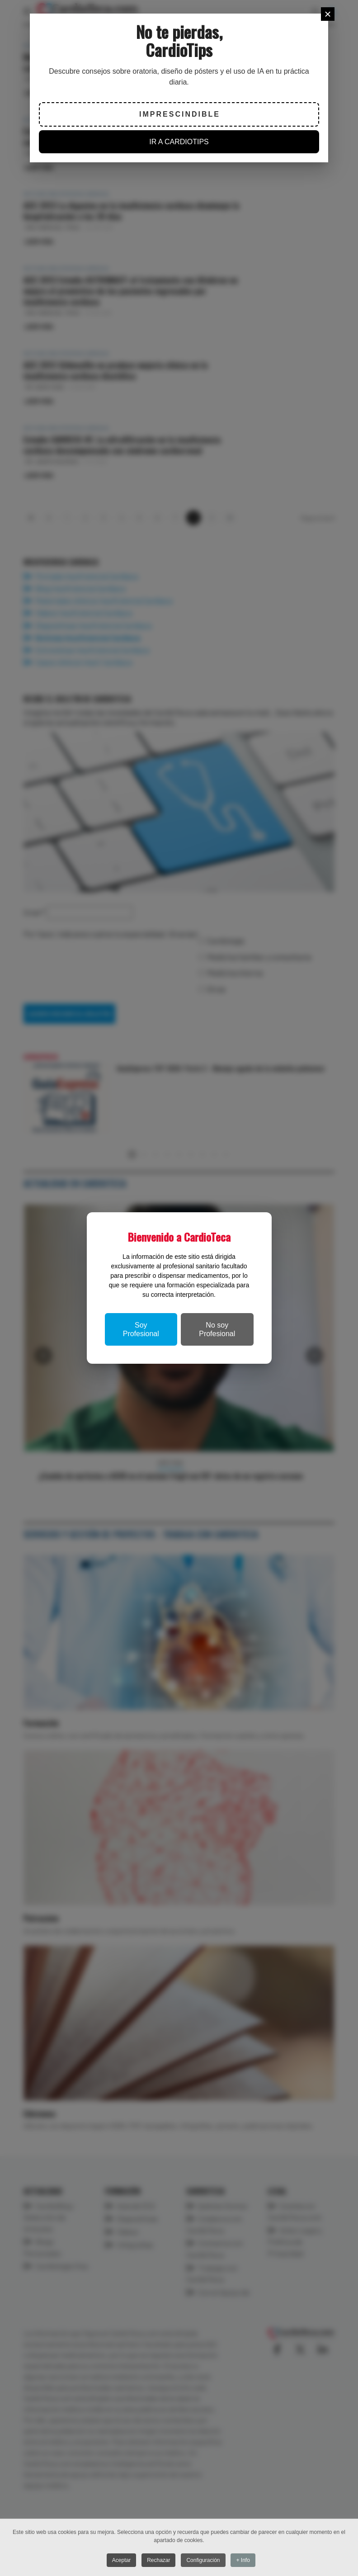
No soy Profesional (217, 1329)
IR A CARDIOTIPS (179, 142)
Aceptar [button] (120, 2560)
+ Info (244, 2560)
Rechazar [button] (158, 2560)
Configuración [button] (204, 2560)
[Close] (327, 14)
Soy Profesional (141, 1329)
